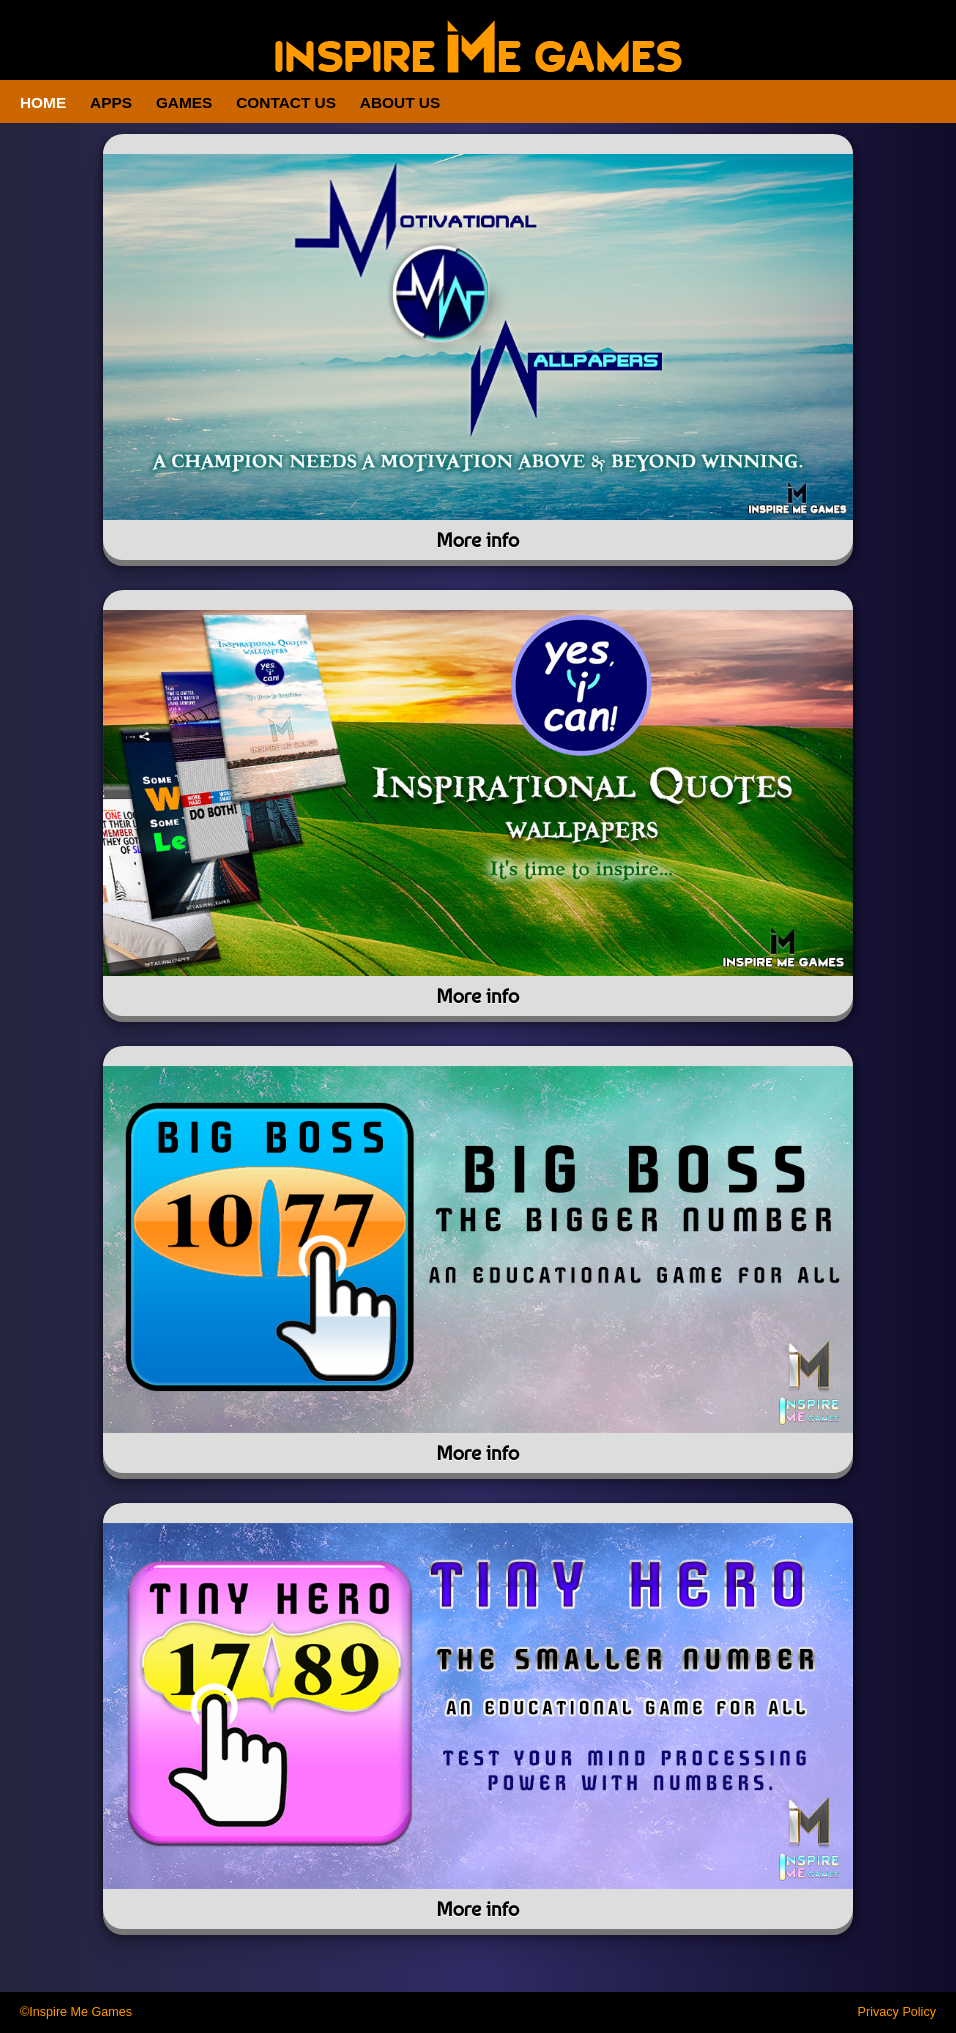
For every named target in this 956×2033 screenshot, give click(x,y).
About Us (400, 102)
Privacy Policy (897, 2012)
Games (184, 102)
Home (43, 102)
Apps (111, 102)
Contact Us (286, 102)
